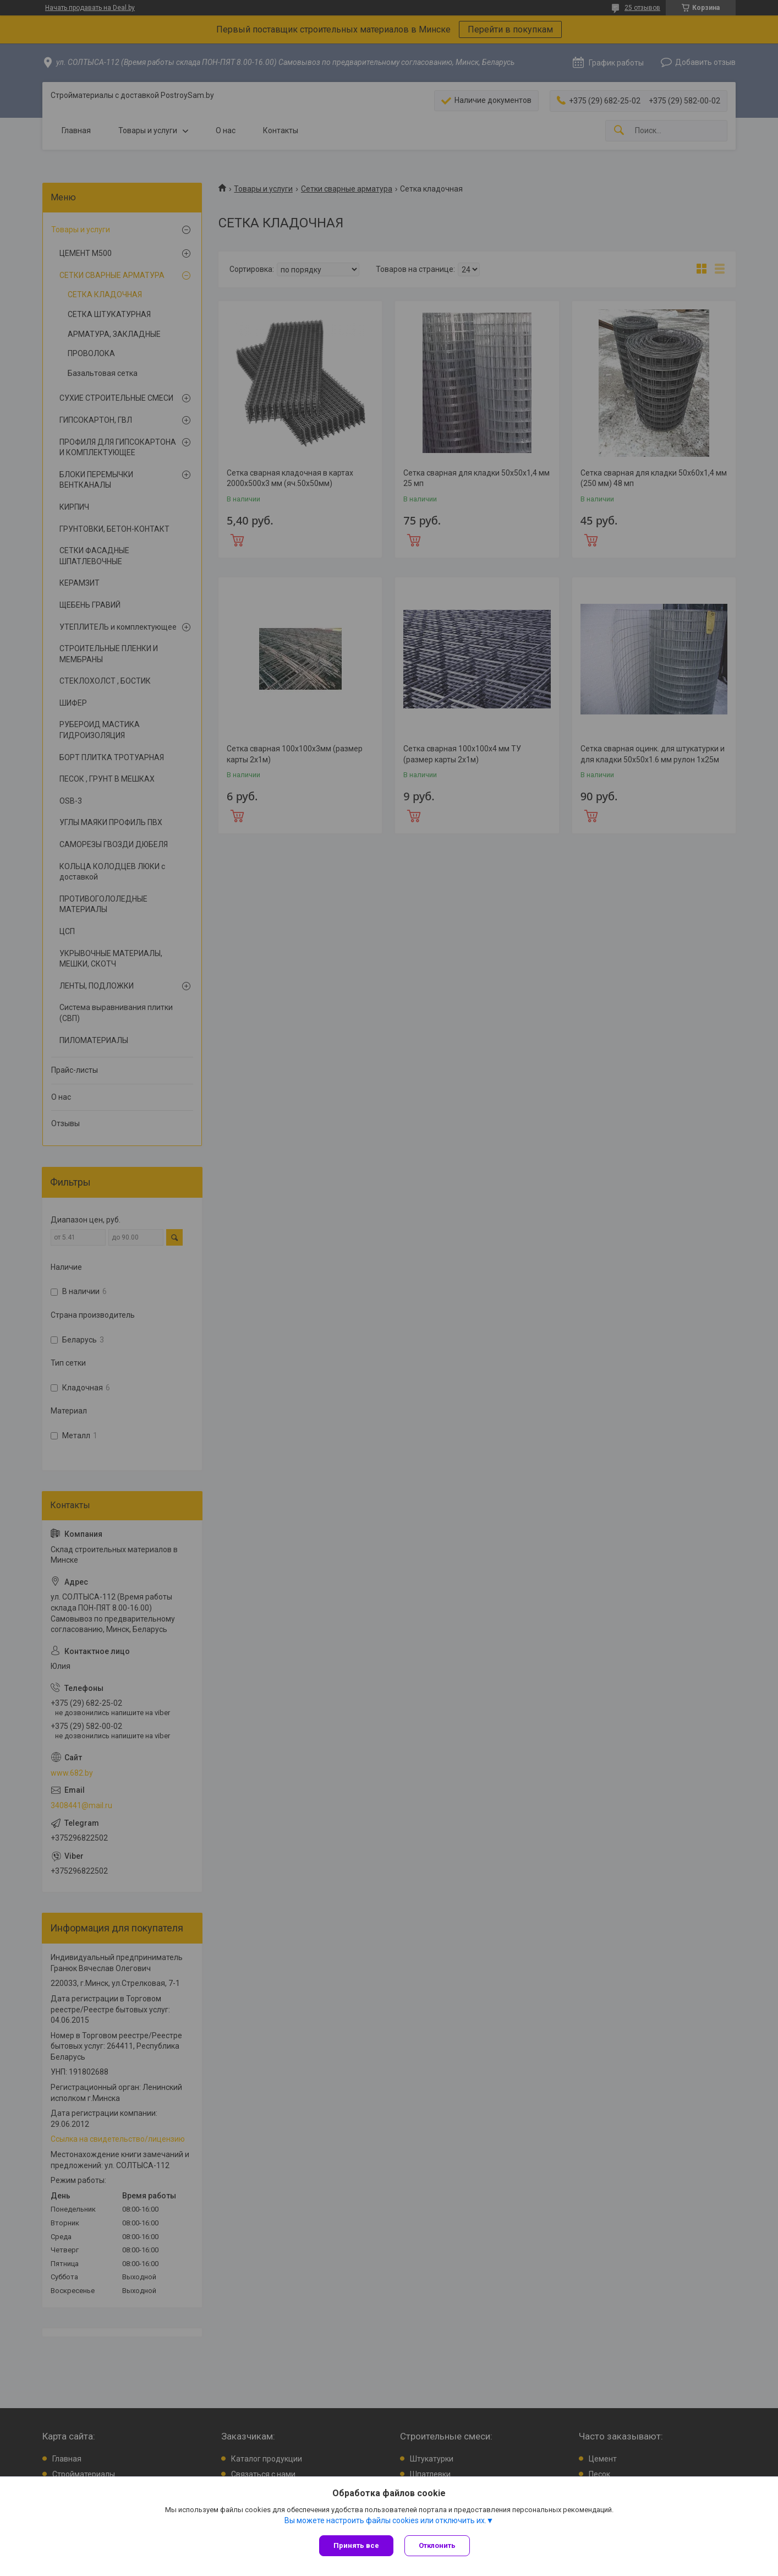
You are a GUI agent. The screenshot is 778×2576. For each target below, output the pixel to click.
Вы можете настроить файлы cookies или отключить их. (385, 2520)
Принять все (356, 2545)
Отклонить (437, 2545)
